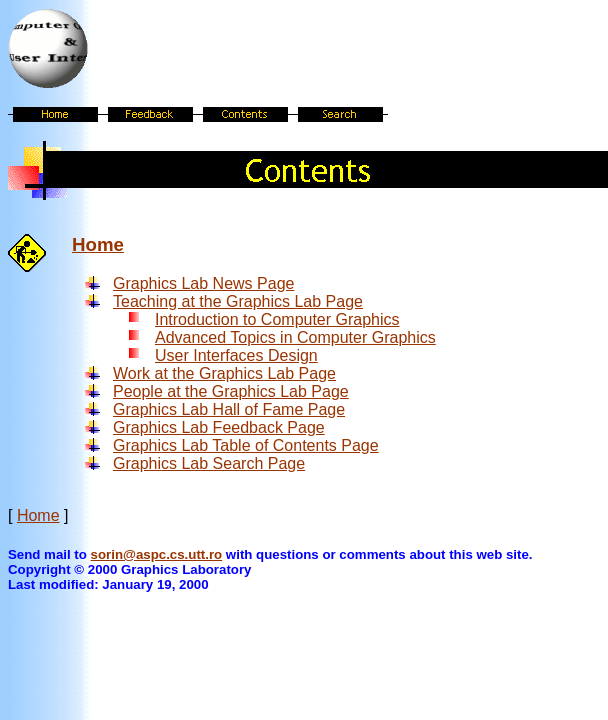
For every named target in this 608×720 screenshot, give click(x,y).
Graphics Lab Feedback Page (219, 427)
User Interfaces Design (236, 355)
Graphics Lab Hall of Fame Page (229, 409)
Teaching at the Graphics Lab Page (238, 301)
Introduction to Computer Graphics (277, 319)
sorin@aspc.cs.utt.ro (157, 554)
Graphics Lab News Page (203, 283)
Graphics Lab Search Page (209, 463)
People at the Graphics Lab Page (231, 391)
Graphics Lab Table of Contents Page (246, 445)
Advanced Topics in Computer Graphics (295, 337)
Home (98, 244)
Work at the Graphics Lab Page (224, 373)
